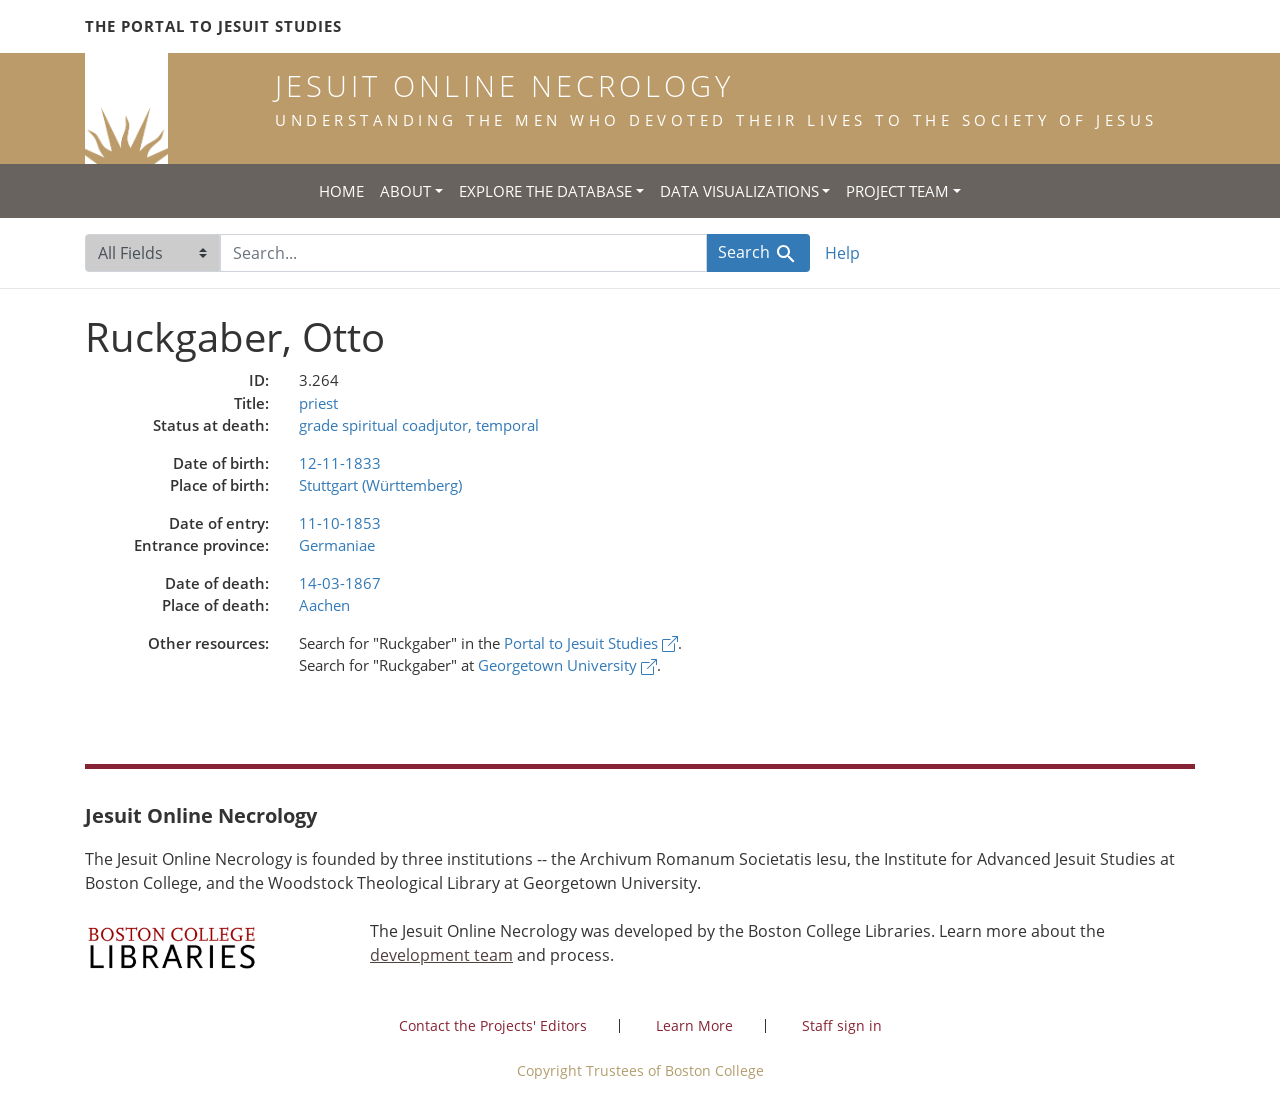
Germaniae (337, 545)
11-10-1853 (340, 523)
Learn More (694, 1025)
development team (441, 955)
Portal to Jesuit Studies (591, 643)
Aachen (324, 605)
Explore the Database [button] (545, 191)
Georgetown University (567, 665)
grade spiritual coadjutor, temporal (419, 425)
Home (341, 191)
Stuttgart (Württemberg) (380, 485)
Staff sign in (842, 1025)
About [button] (405, 191)
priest (318, 403)
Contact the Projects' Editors (493, 1025)
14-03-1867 (340, 583)
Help (842, 253)
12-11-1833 (340, 463)
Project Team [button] (897, 191)
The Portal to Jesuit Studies (213, 26)
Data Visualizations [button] (739, 191)
